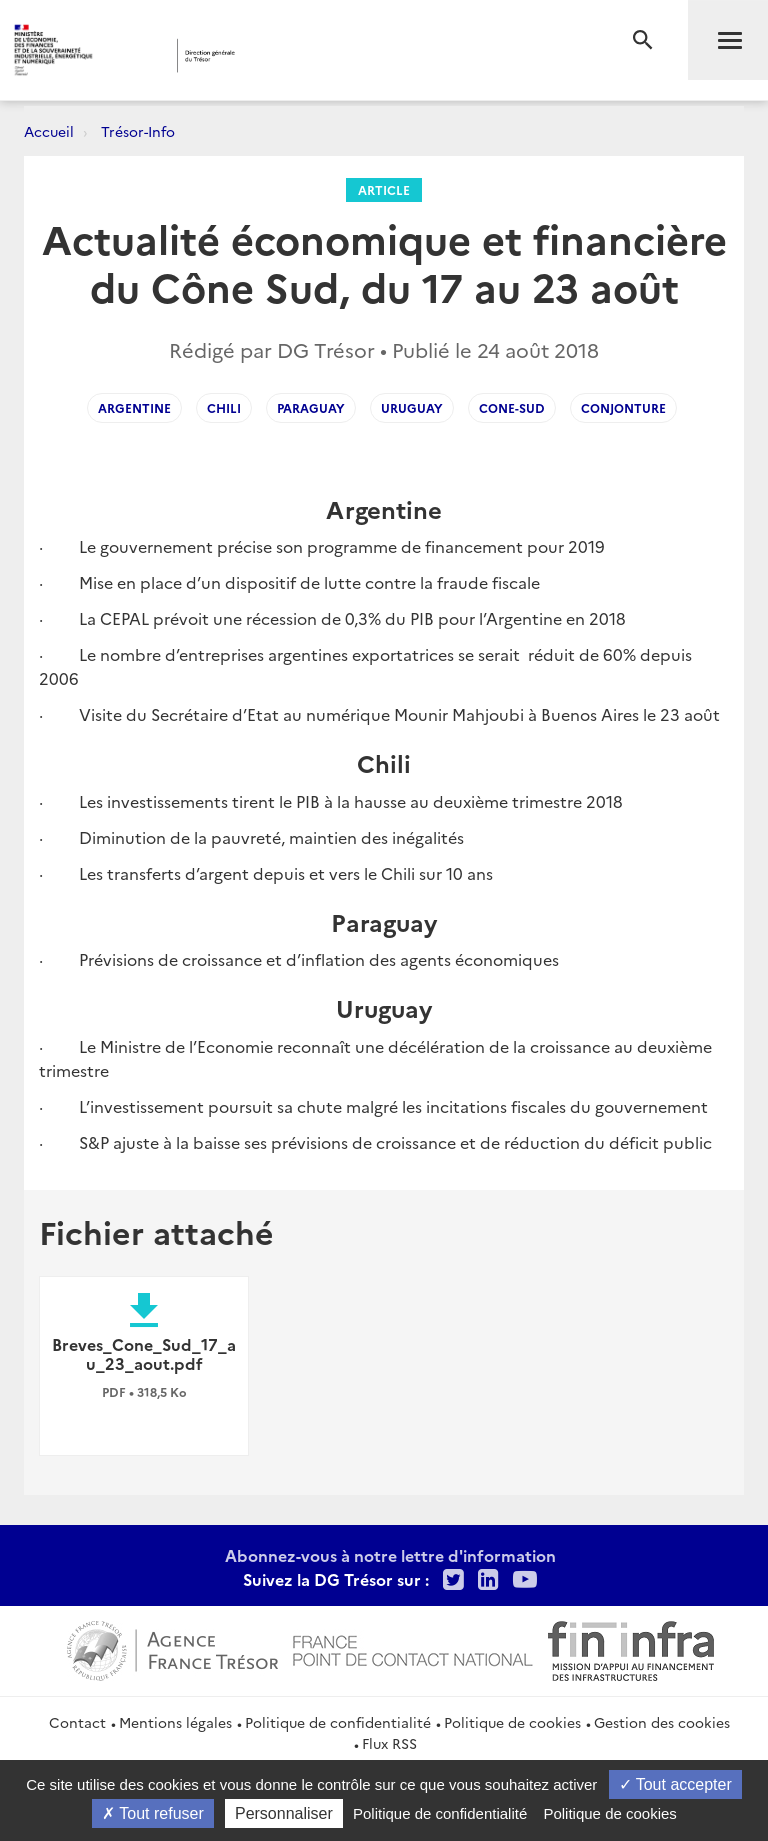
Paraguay (311, 407)
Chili (224, 407)
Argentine (134, 407)
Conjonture (623, 407)
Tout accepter (675, 1784)
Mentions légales (175, 1722)
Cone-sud (512, 407)
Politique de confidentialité (338, 1722)
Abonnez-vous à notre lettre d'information (390, 1555)
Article (384, 189)
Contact (77, 1722)
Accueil (49, 131)
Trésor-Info (138, 131)
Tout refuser (153, 1813)
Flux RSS (389, 1743)
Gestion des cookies (662, 1722)
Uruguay (412, 407)
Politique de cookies (512, 1722)
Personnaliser (284, 1813)
